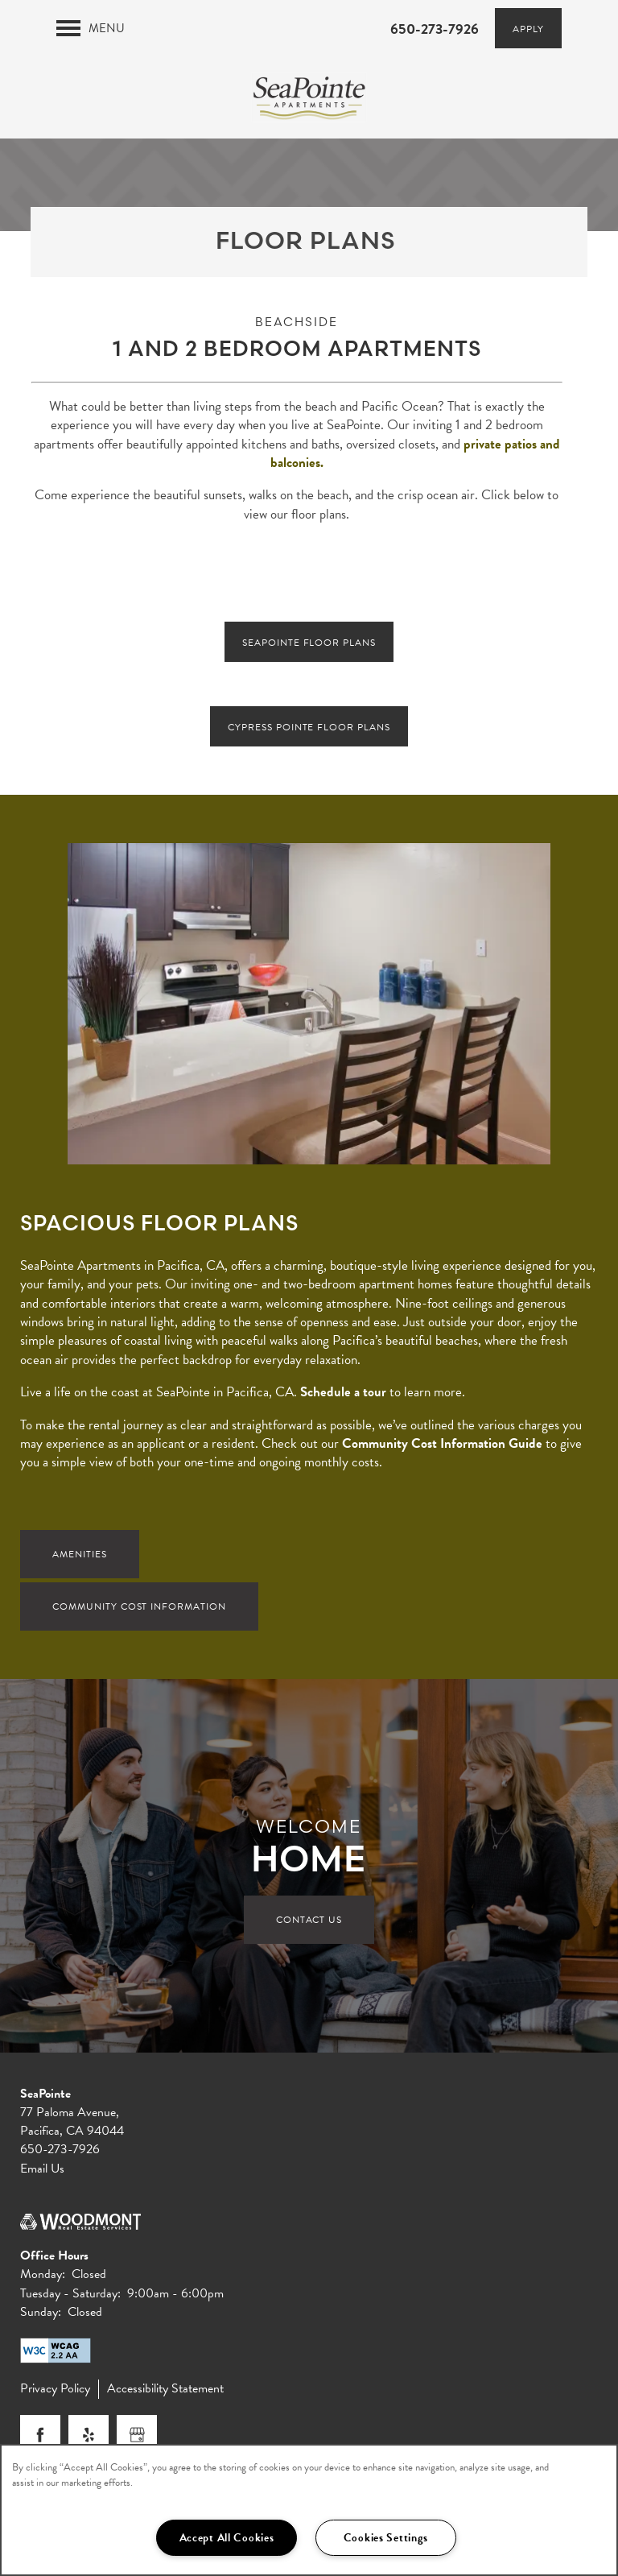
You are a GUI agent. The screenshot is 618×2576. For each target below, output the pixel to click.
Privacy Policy (55, 2392)
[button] (528, 28)
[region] (309, 2510)
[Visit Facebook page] (40, 2438)
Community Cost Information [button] (139, 1609)
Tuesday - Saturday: (70, 2296)
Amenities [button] (79, 1557)
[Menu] (90, 28)
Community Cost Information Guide (442, 1447)
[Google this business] (137, 2438)
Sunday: (40, 2315)
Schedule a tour (343, 1395)
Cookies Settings (386, 2537)
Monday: (42, 2278)
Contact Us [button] (309, 1923)
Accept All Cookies (226, 2537)
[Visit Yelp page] (88, 2438)
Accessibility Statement (165, 2392)
